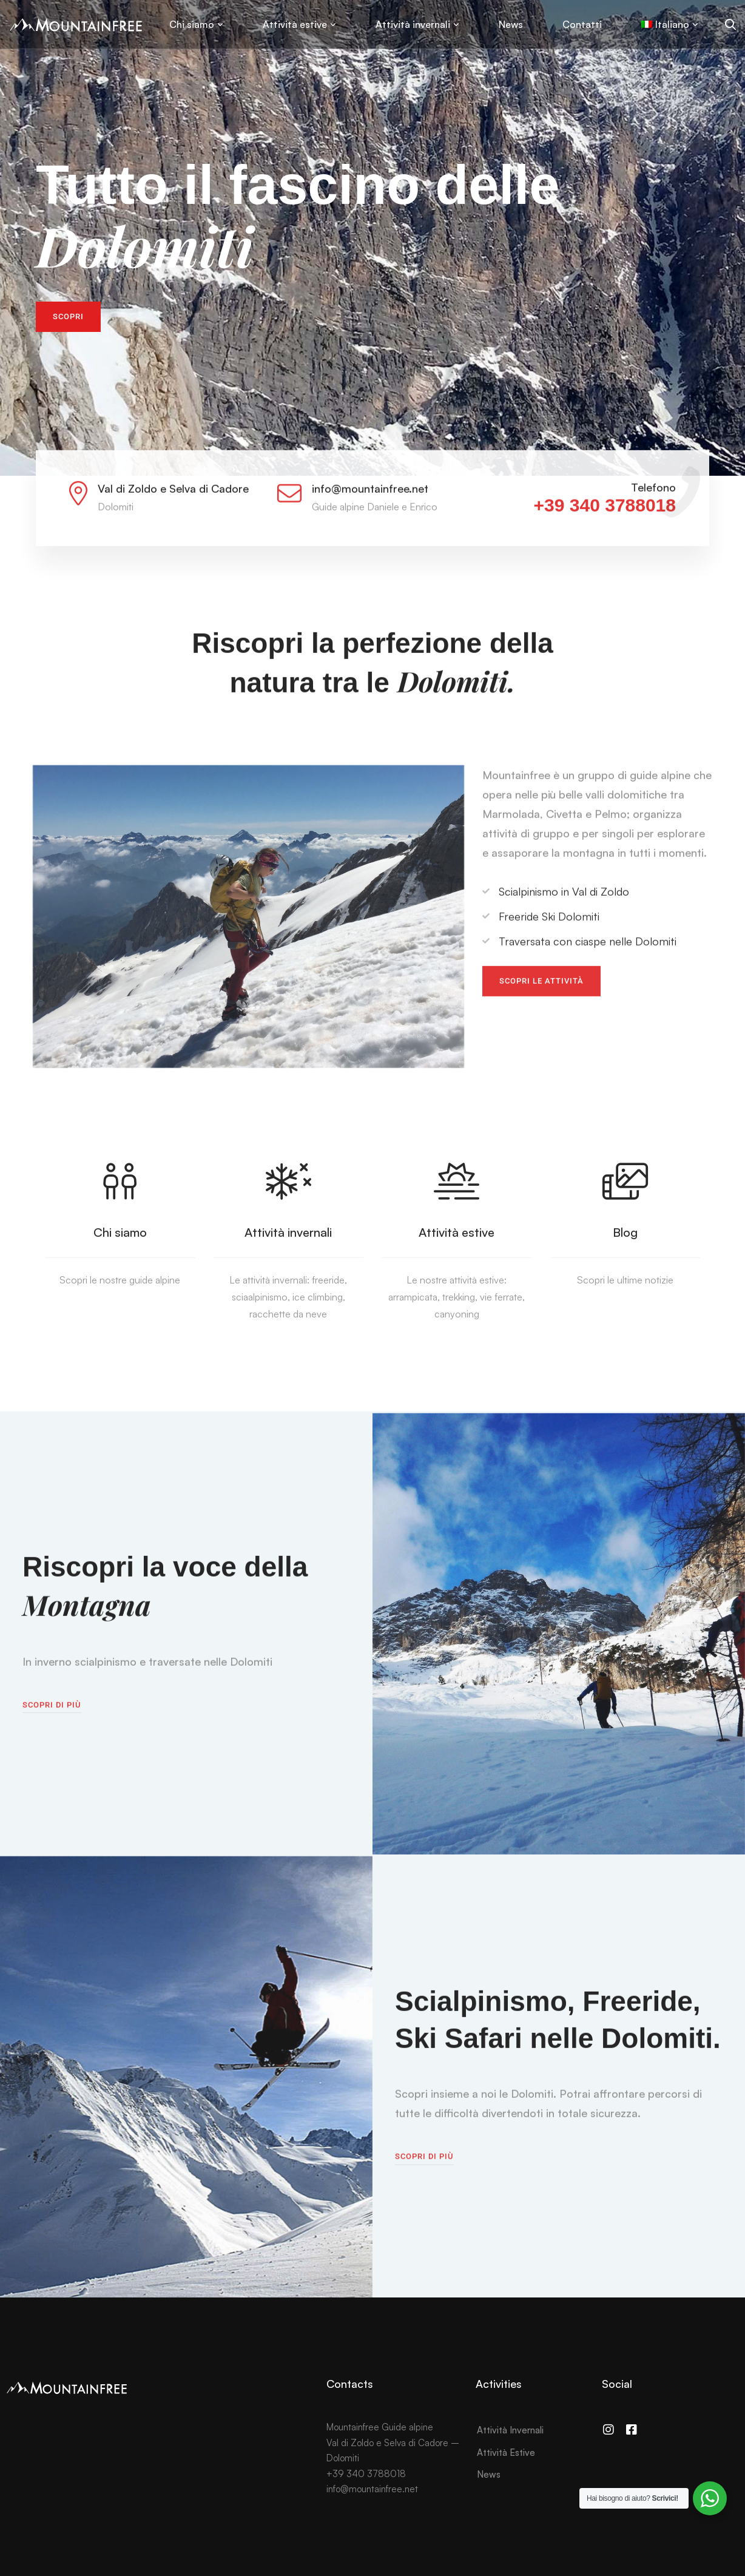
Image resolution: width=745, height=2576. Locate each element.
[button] (68, 317)
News (489, 2474)
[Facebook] (631, 2430)
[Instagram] (608, 2430)
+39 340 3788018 (605, 521)
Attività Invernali (510, 2430)
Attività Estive (506, 2452)
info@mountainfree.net (372, 2489)
